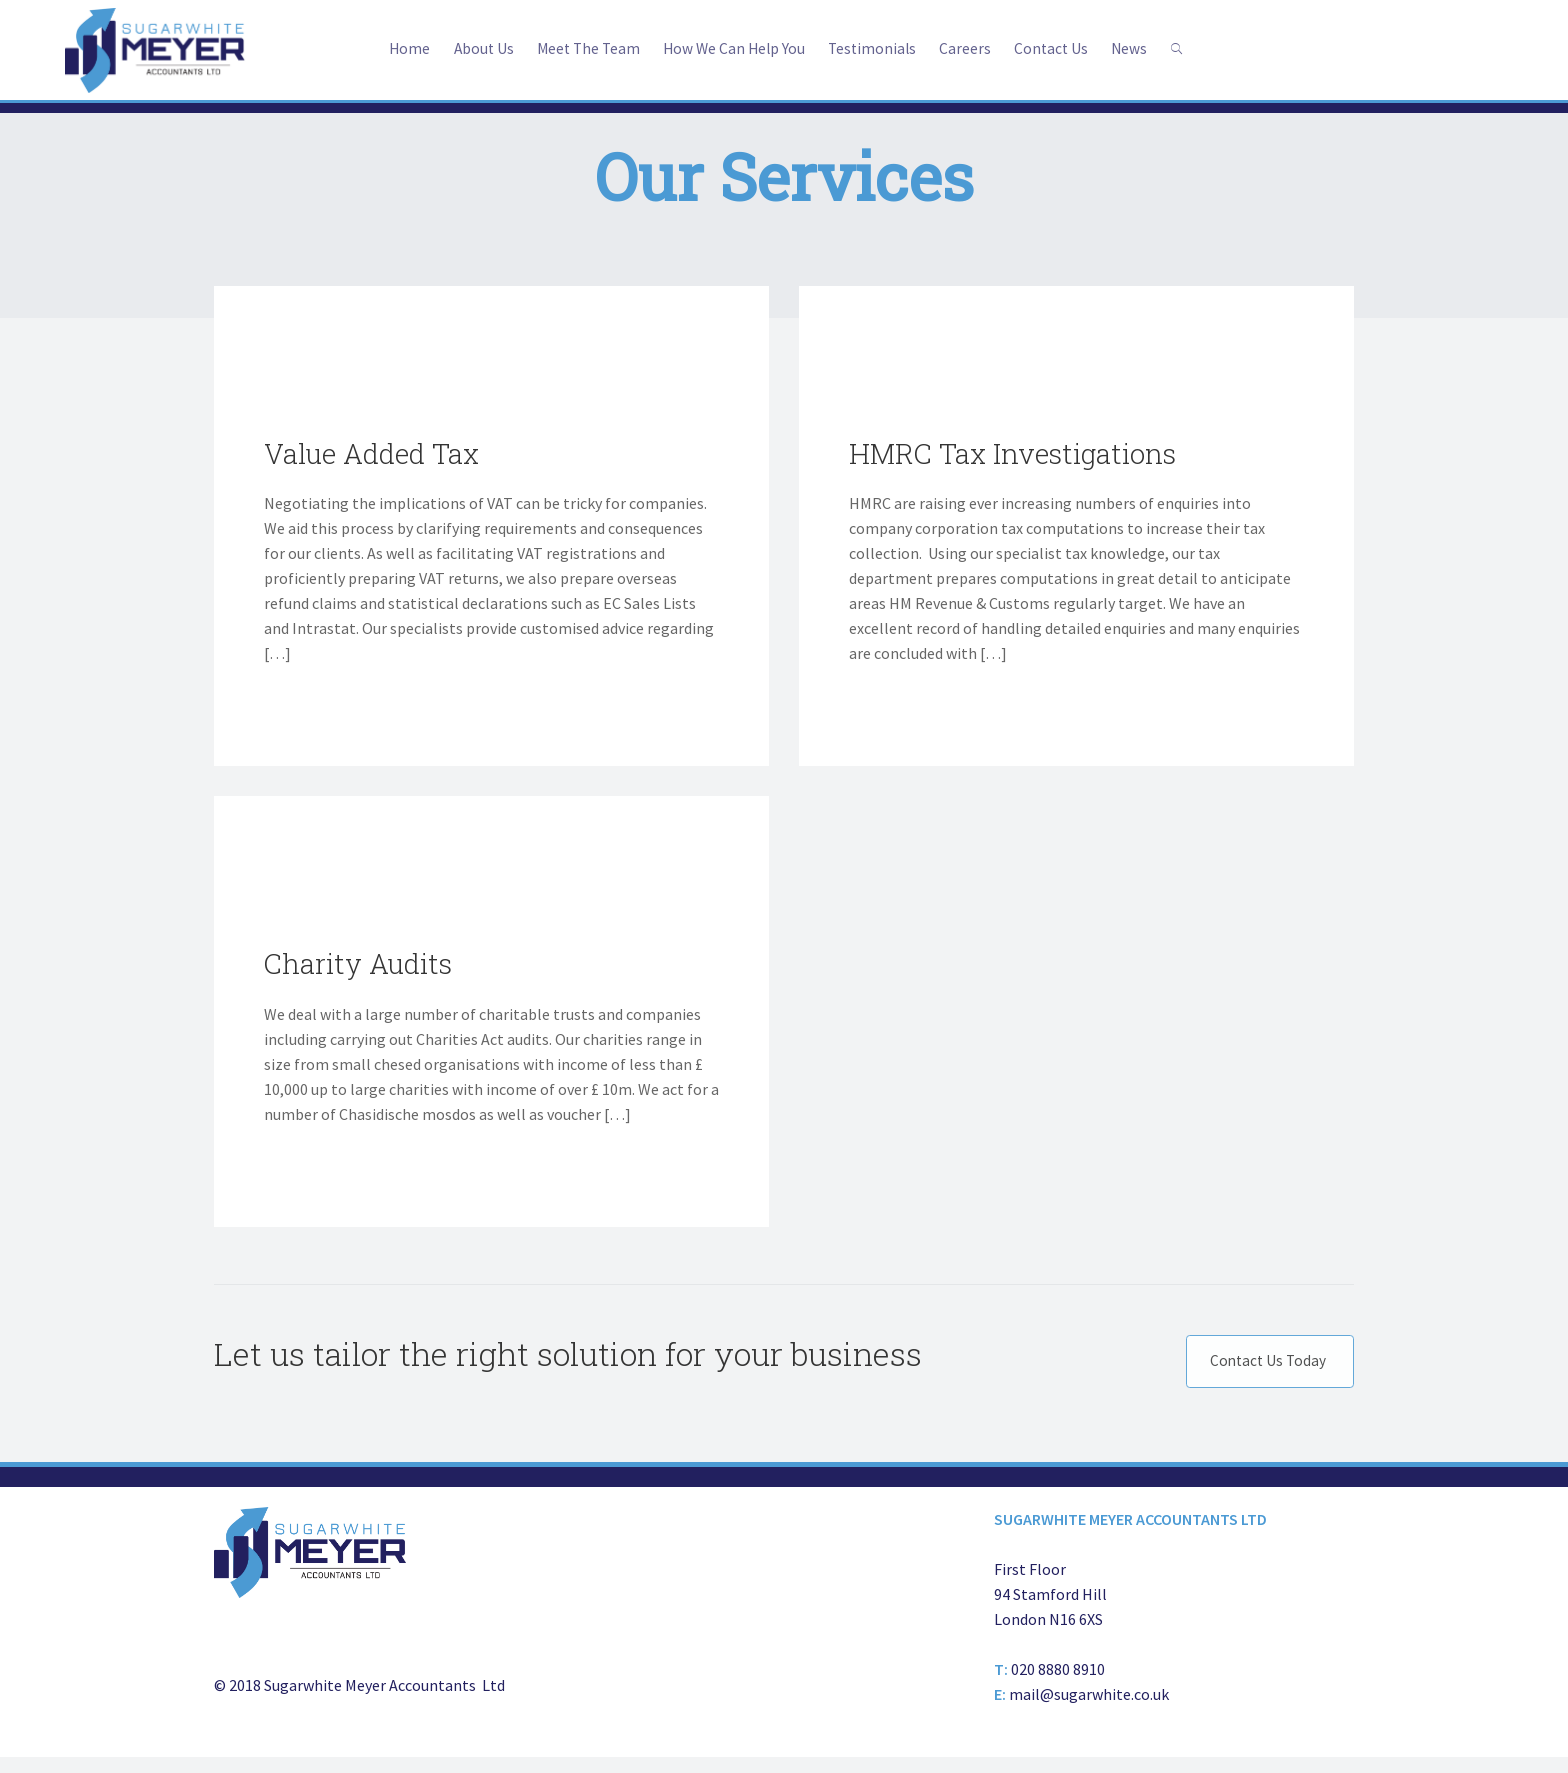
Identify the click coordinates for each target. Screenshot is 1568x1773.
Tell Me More (308, 710)
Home (398, 48)
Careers (971, 48)
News (1139, 48)
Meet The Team (582, 48)
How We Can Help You (733, 48)
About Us (474, 48)
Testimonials (875, 48)
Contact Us (1059, 48)
